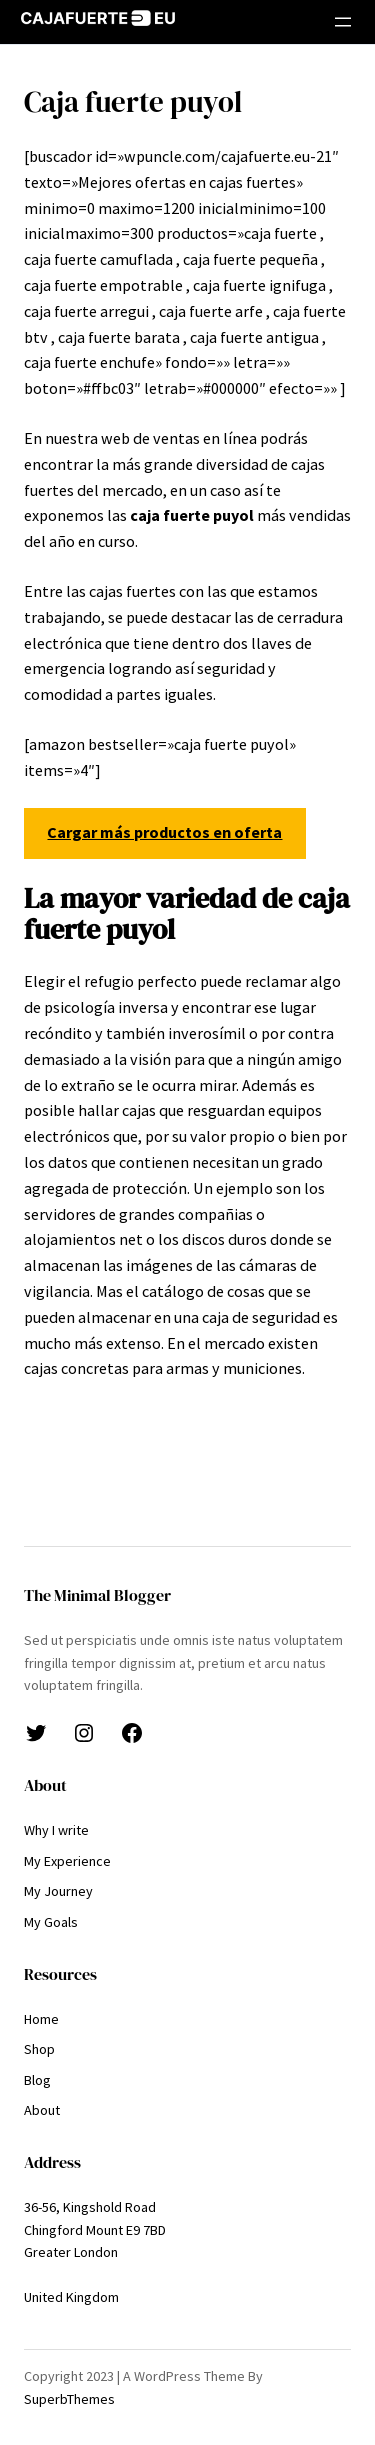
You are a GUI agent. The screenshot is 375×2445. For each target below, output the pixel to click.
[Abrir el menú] (343, 22)
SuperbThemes (69, 2399)
